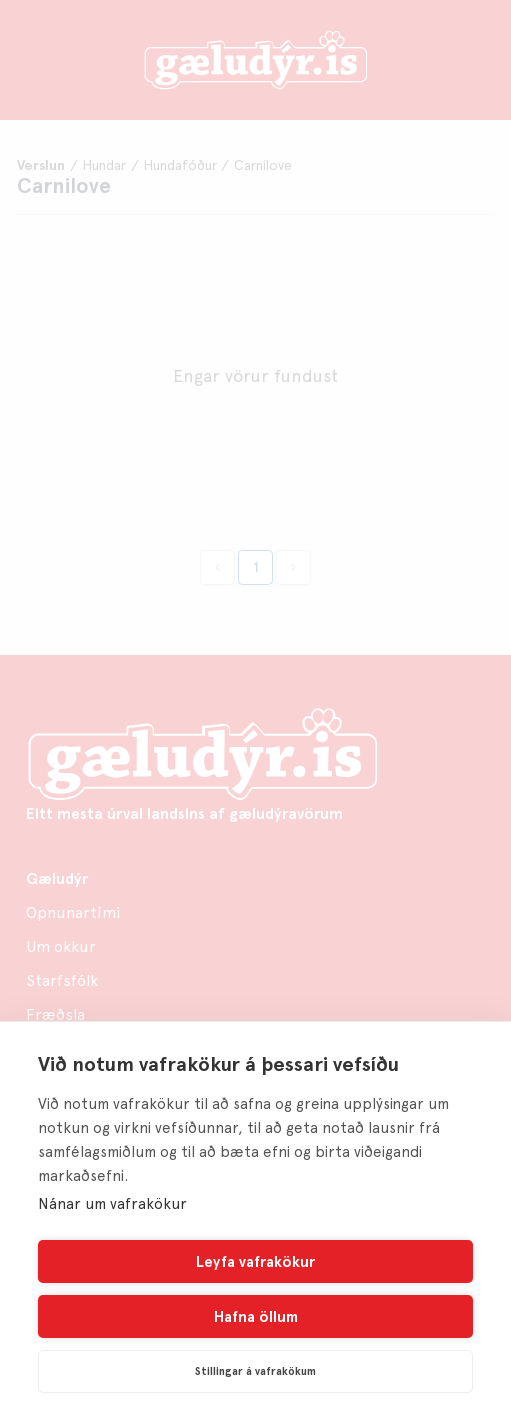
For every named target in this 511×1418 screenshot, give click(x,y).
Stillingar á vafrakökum (255, 1371)
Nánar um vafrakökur (112, 1204)
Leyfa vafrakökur (255, 1262)
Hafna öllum (256, 1317)
